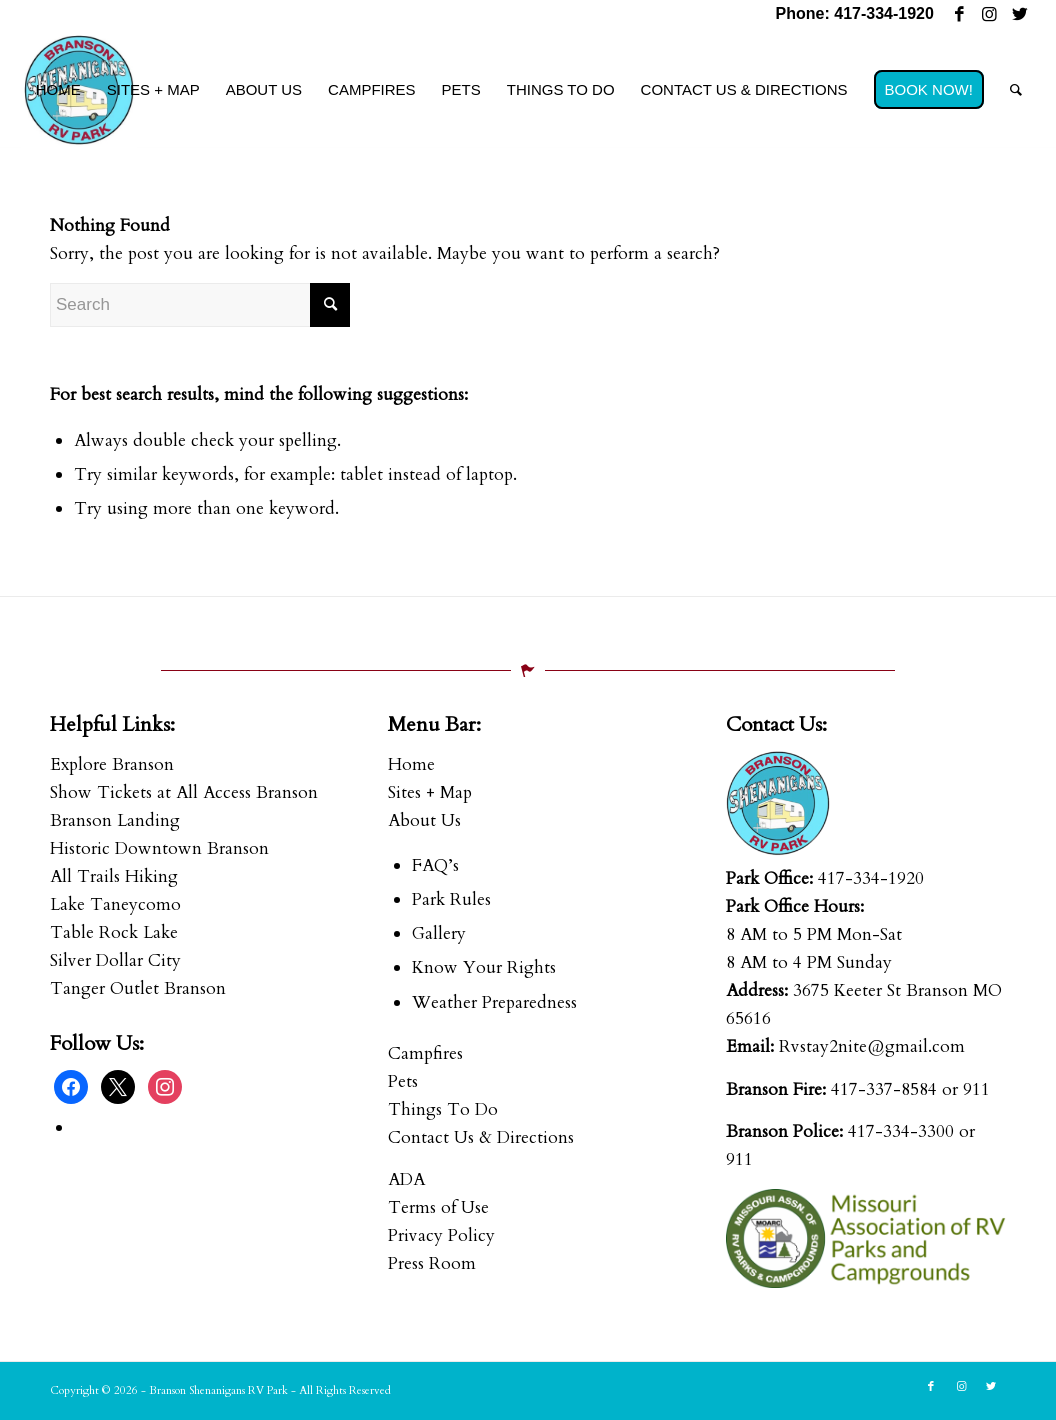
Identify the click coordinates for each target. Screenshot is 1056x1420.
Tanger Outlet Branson (138, 988)
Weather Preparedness (494, 1002)
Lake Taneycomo (115, 904)
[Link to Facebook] (959, 15)
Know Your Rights (484, 967)
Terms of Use (438, 1207)
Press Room (432, 1263)
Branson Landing (115, 820)
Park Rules (451, 899)
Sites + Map (430, 792)
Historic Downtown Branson (159, 848)
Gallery (439, 933)
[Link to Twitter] (1020, 15)
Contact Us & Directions (481, 1137)
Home (411, 764)
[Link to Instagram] (989, 15)
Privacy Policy (441, 1235)
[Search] (1016, 90)
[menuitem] (58, 90)
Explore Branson (112, 764)
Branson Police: (784, 1131)
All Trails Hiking (114, 876)
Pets (403, 1081)
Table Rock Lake (114, 932)
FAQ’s (435, 865)
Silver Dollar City (115, 960)
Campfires (425, 1053)
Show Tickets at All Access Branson (184, 792)
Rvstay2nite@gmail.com (872, 1046)
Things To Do (443, 1109)
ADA (406, 1179)
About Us (424, 820)
